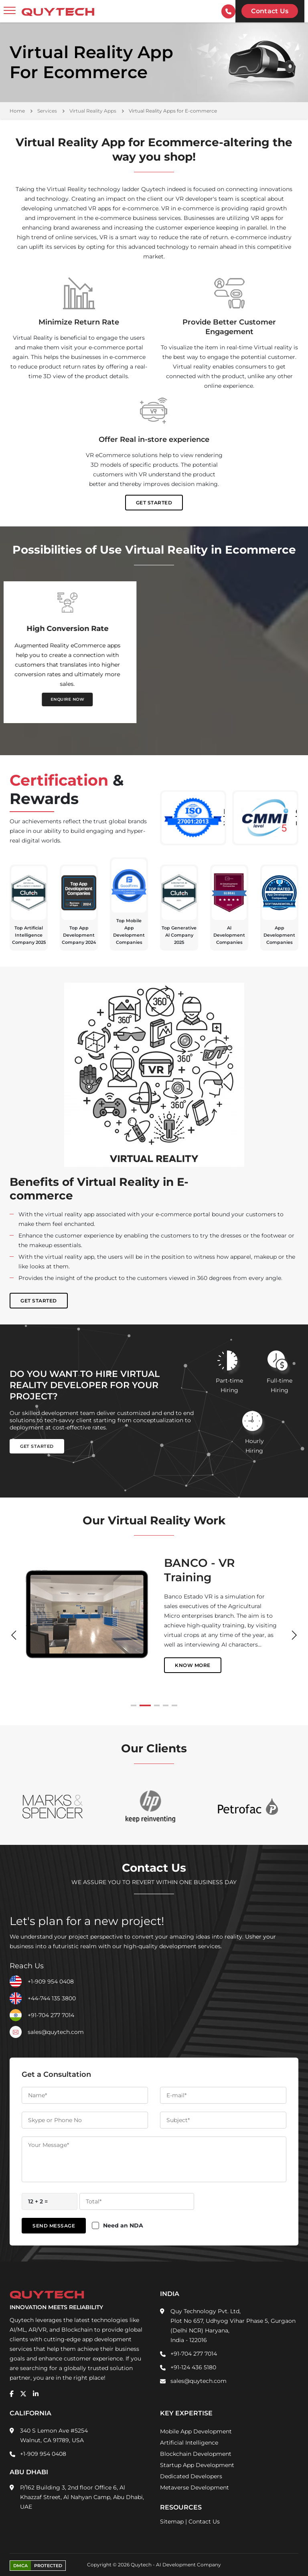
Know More (182, 1656)
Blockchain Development (195, 2453)
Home (17, 111)
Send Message (53, 2226)
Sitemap (172, 2521)
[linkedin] (35, 2394)
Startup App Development (197, 2465)
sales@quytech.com (56, 2032)
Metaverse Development (194, 2487)
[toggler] (10, 11)
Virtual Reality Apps (92, 111)
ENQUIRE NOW (79, 699)
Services (47, 111)
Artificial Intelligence (189, 2442)
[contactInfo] (228, 11)
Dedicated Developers (191, 2476)
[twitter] (23, 2394)
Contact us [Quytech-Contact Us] (269, 11)
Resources (181, 2507)
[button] (136, 1705)
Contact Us (204, 2521)
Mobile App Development (196, 2431)
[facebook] (12, 2394)
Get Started (154, 503)
